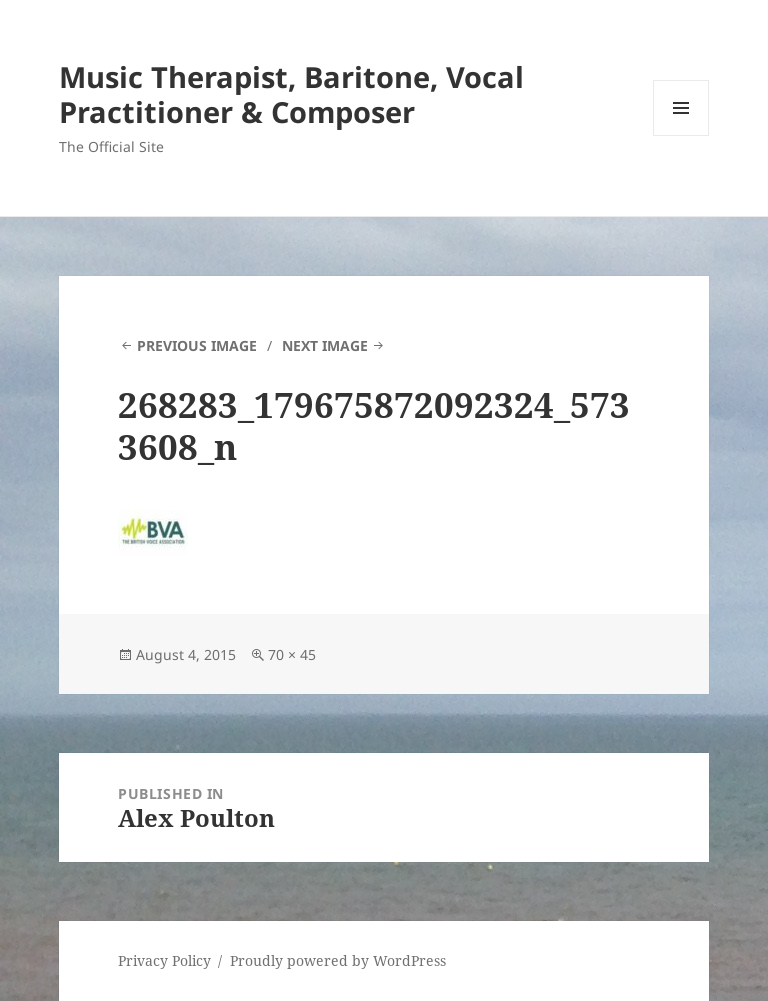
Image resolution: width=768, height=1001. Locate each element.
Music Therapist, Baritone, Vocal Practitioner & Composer (291, 94)
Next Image (325, 345)
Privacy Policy (164, 960)
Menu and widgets (681, 135)
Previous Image (197, 345)
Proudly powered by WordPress (338, 960)
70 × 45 (292, 654)
